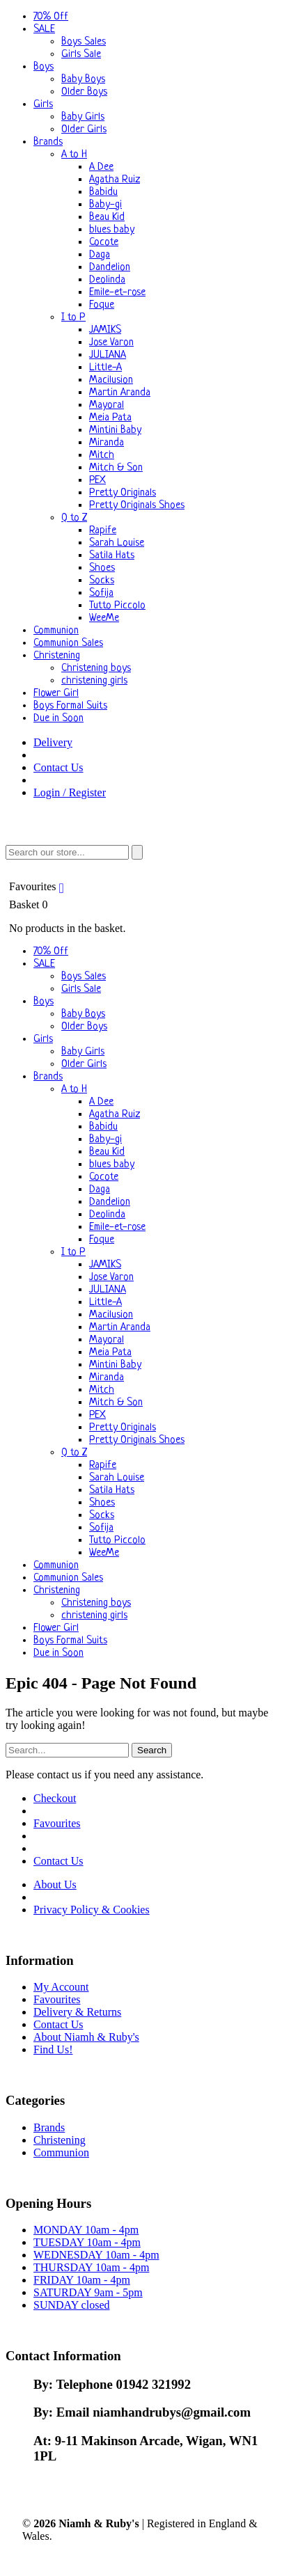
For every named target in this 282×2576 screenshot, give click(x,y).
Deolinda (107, 280)
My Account (61, 1987)
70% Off (50, 17)
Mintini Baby (115, 430)
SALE (44, 29)
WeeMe (104, 618)
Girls (43, 105)
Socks (101, 581)
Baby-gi (105, 205)
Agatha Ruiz (114, 180)
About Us (55, 1884)
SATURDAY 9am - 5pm (88, 2292)
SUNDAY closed (71, 2305)
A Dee (101, 167)
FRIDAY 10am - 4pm (81, 2280)
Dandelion (109, 268)
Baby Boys (83, 80)
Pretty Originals (122, 493)
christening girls (94, 681)
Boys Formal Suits (70, 706)
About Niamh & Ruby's (86, 2037)
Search (151, 1750)
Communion (56, 631)
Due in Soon (58, 719)
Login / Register (69, 792)
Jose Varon (111, 343)
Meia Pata (110, 418)
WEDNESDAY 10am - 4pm (96, 2255)
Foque (101, 305)
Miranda (106, 443)
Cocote (103, 242)
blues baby (111, 230)
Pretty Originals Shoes (137, 506)
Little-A (105, 368)
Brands (48, 142)
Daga (99, 255)
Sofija (101, 593)
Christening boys (96, 668)
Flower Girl (56, 694)
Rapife (102, 531)
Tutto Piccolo (117, 606)
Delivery (52, 742)
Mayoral (106, 405)
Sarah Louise (116, 543)
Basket (141, 917)
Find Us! (52, 2049)
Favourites (38, 886)
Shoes (102, 568)
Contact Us (58, 767)
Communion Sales (68, 643)
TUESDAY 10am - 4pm (87, 2242)
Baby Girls (82, 117)
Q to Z (74, 518)
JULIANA (107, 355)
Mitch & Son (116, 468)
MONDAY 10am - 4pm (86, 2230)
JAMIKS (105, 330)
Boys (43, 67)
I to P (73, 318)
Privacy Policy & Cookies (91, 1909)
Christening (56, 656)
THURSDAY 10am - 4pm (91, 2267)
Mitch (101, 455)
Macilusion (111, 380)
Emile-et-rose (117, 293)
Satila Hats (111, 556)
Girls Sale (81, 55)
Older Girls (84, 130)
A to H (74, 155)
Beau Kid (107, 217)
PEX (97, 481)
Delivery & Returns (77, 2012)
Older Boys (84, 92)
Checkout (54, 1798)
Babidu (103, 192)
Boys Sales (83, 42)
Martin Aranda (119, 393)
